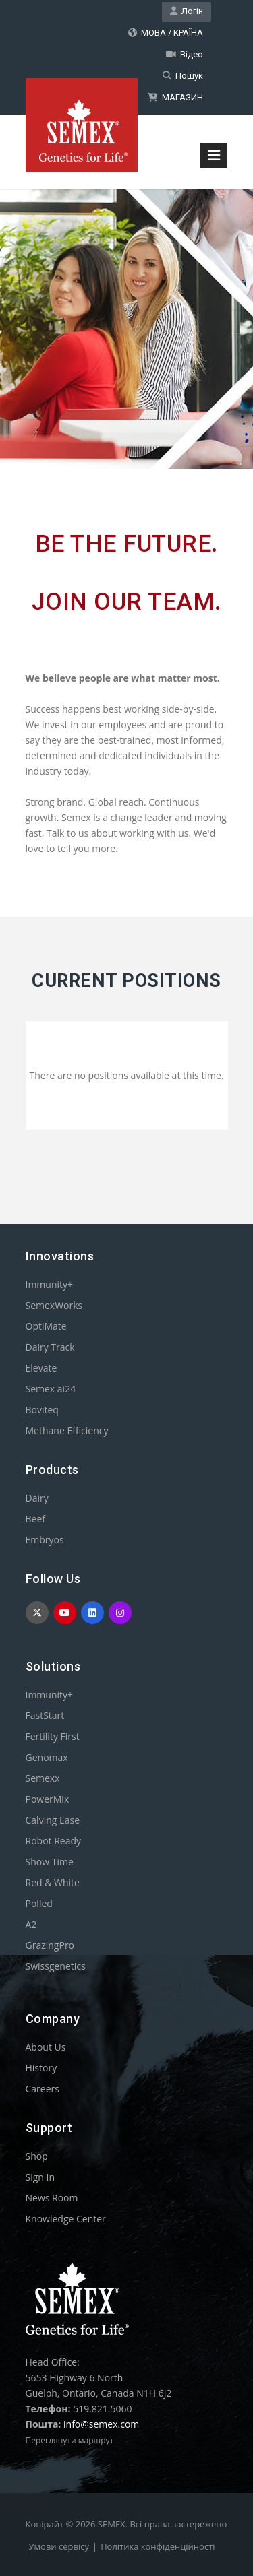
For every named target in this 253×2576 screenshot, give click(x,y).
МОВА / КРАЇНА (165, 33)
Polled (39, 1903)
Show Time (50, 1861)
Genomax (47, 1757)
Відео (184, 54)
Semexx (43, 1778)
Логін (186, 11)
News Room (52, 2197)
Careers (42, 2088)
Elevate (41, 1367)
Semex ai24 (51, 1388)
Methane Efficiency (67, 1430)
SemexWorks (54, 1305)
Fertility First (53, 1736)
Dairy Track (50, 1347)
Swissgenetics (56, 1966)
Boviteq (42, 1409)
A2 (31, 1924)
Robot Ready (54, 1840)
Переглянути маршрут (70, 2440)
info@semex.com (101, 2424)
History (41, 2067)
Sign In (40, 2176)
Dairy (37, 1497)
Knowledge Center (66, 2218)
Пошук (183, 76)
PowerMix (47, 1799)
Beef (35, 1518)
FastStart (45, 1715)
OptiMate (46, 1326)
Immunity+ (50, 1284)
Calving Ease (53, 1819)
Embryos (45, 1539)
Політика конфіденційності (158, 2546)
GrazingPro (50, 1945)
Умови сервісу (59, 2546)
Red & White (53, 1882)
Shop (37, 2156)
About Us (46, 2046)
